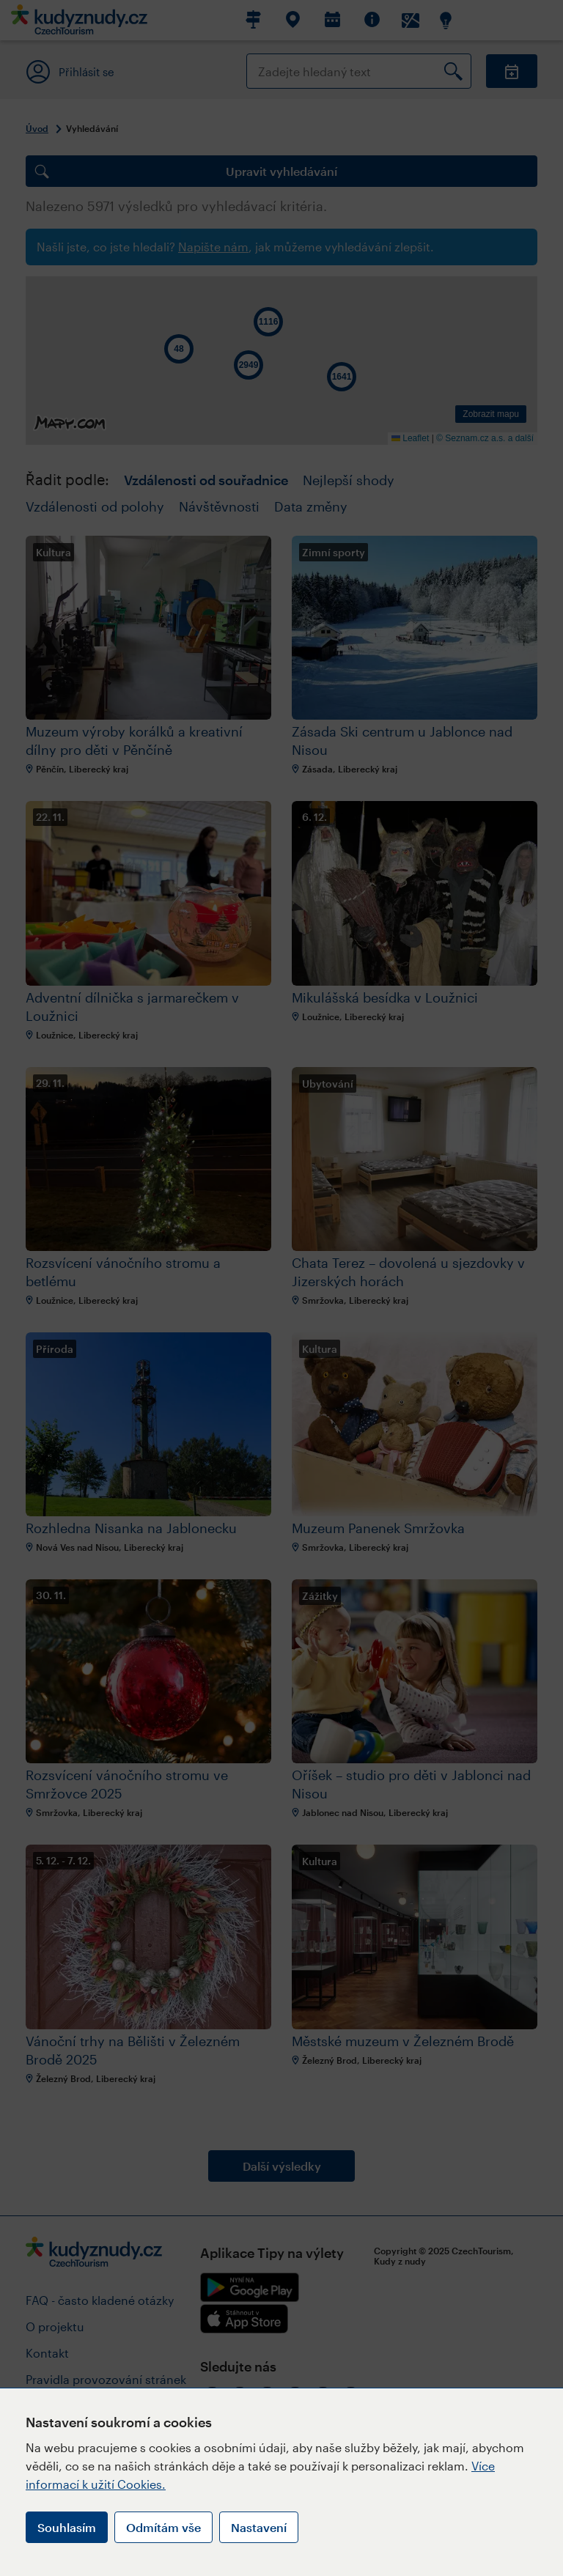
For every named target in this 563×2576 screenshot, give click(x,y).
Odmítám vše (163, 2527)
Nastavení (259, 2527)
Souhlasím (66, 2527)
